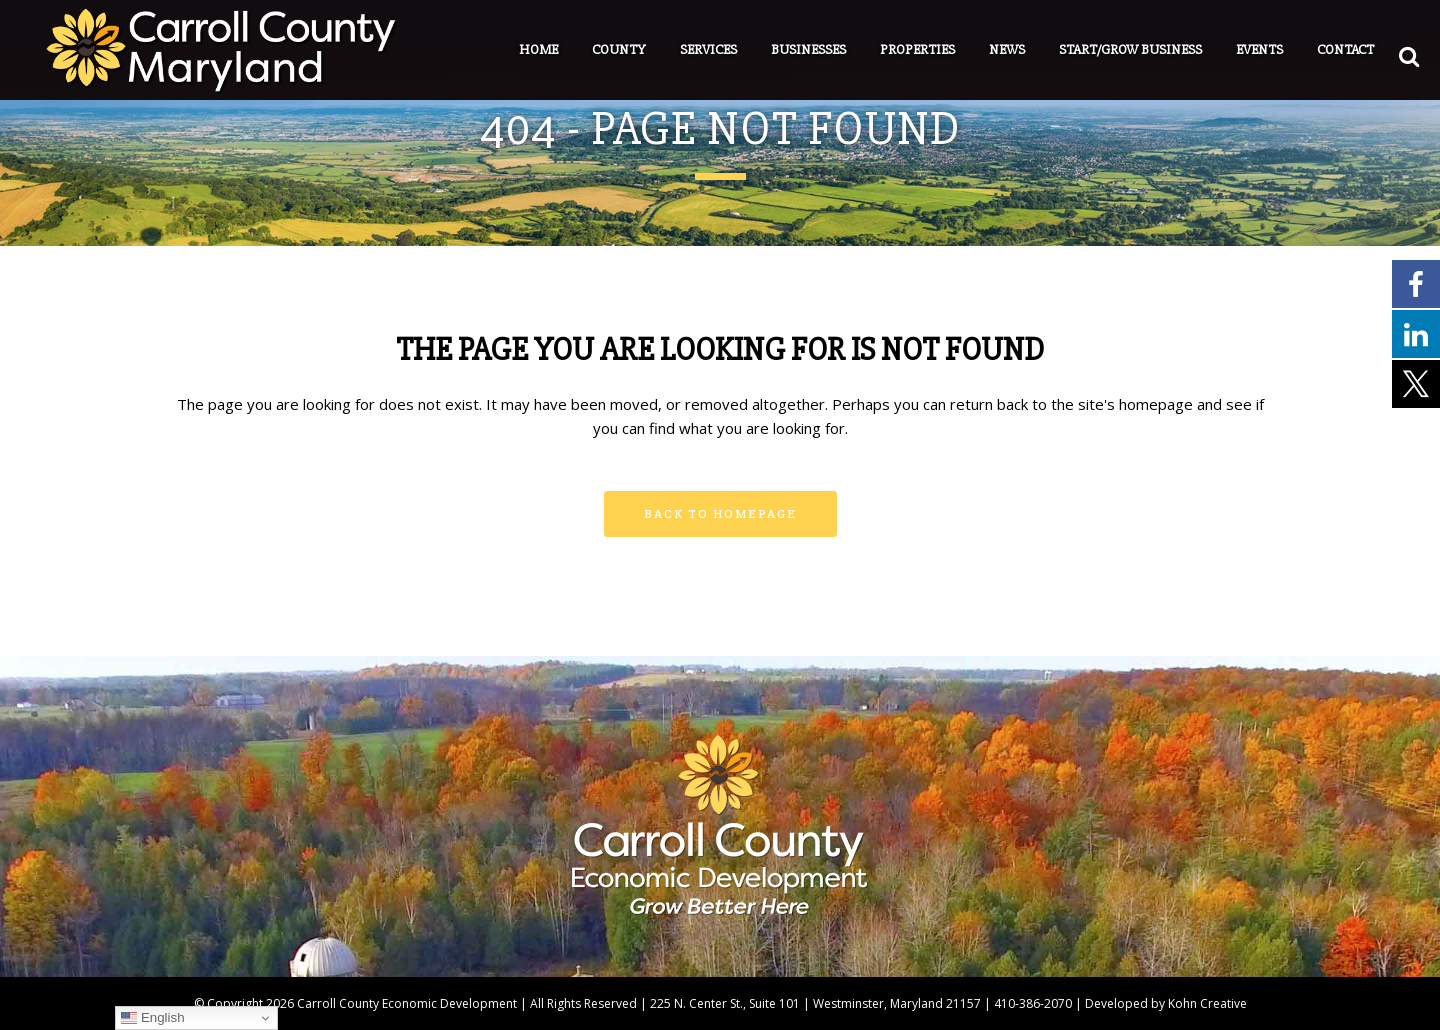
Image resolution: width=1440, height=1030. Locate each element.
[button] (1381, 52)
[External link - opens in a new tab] (1416, 283)
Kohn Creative (1207, 1003)
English (152, 1018)
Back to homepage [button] (720, 513)
